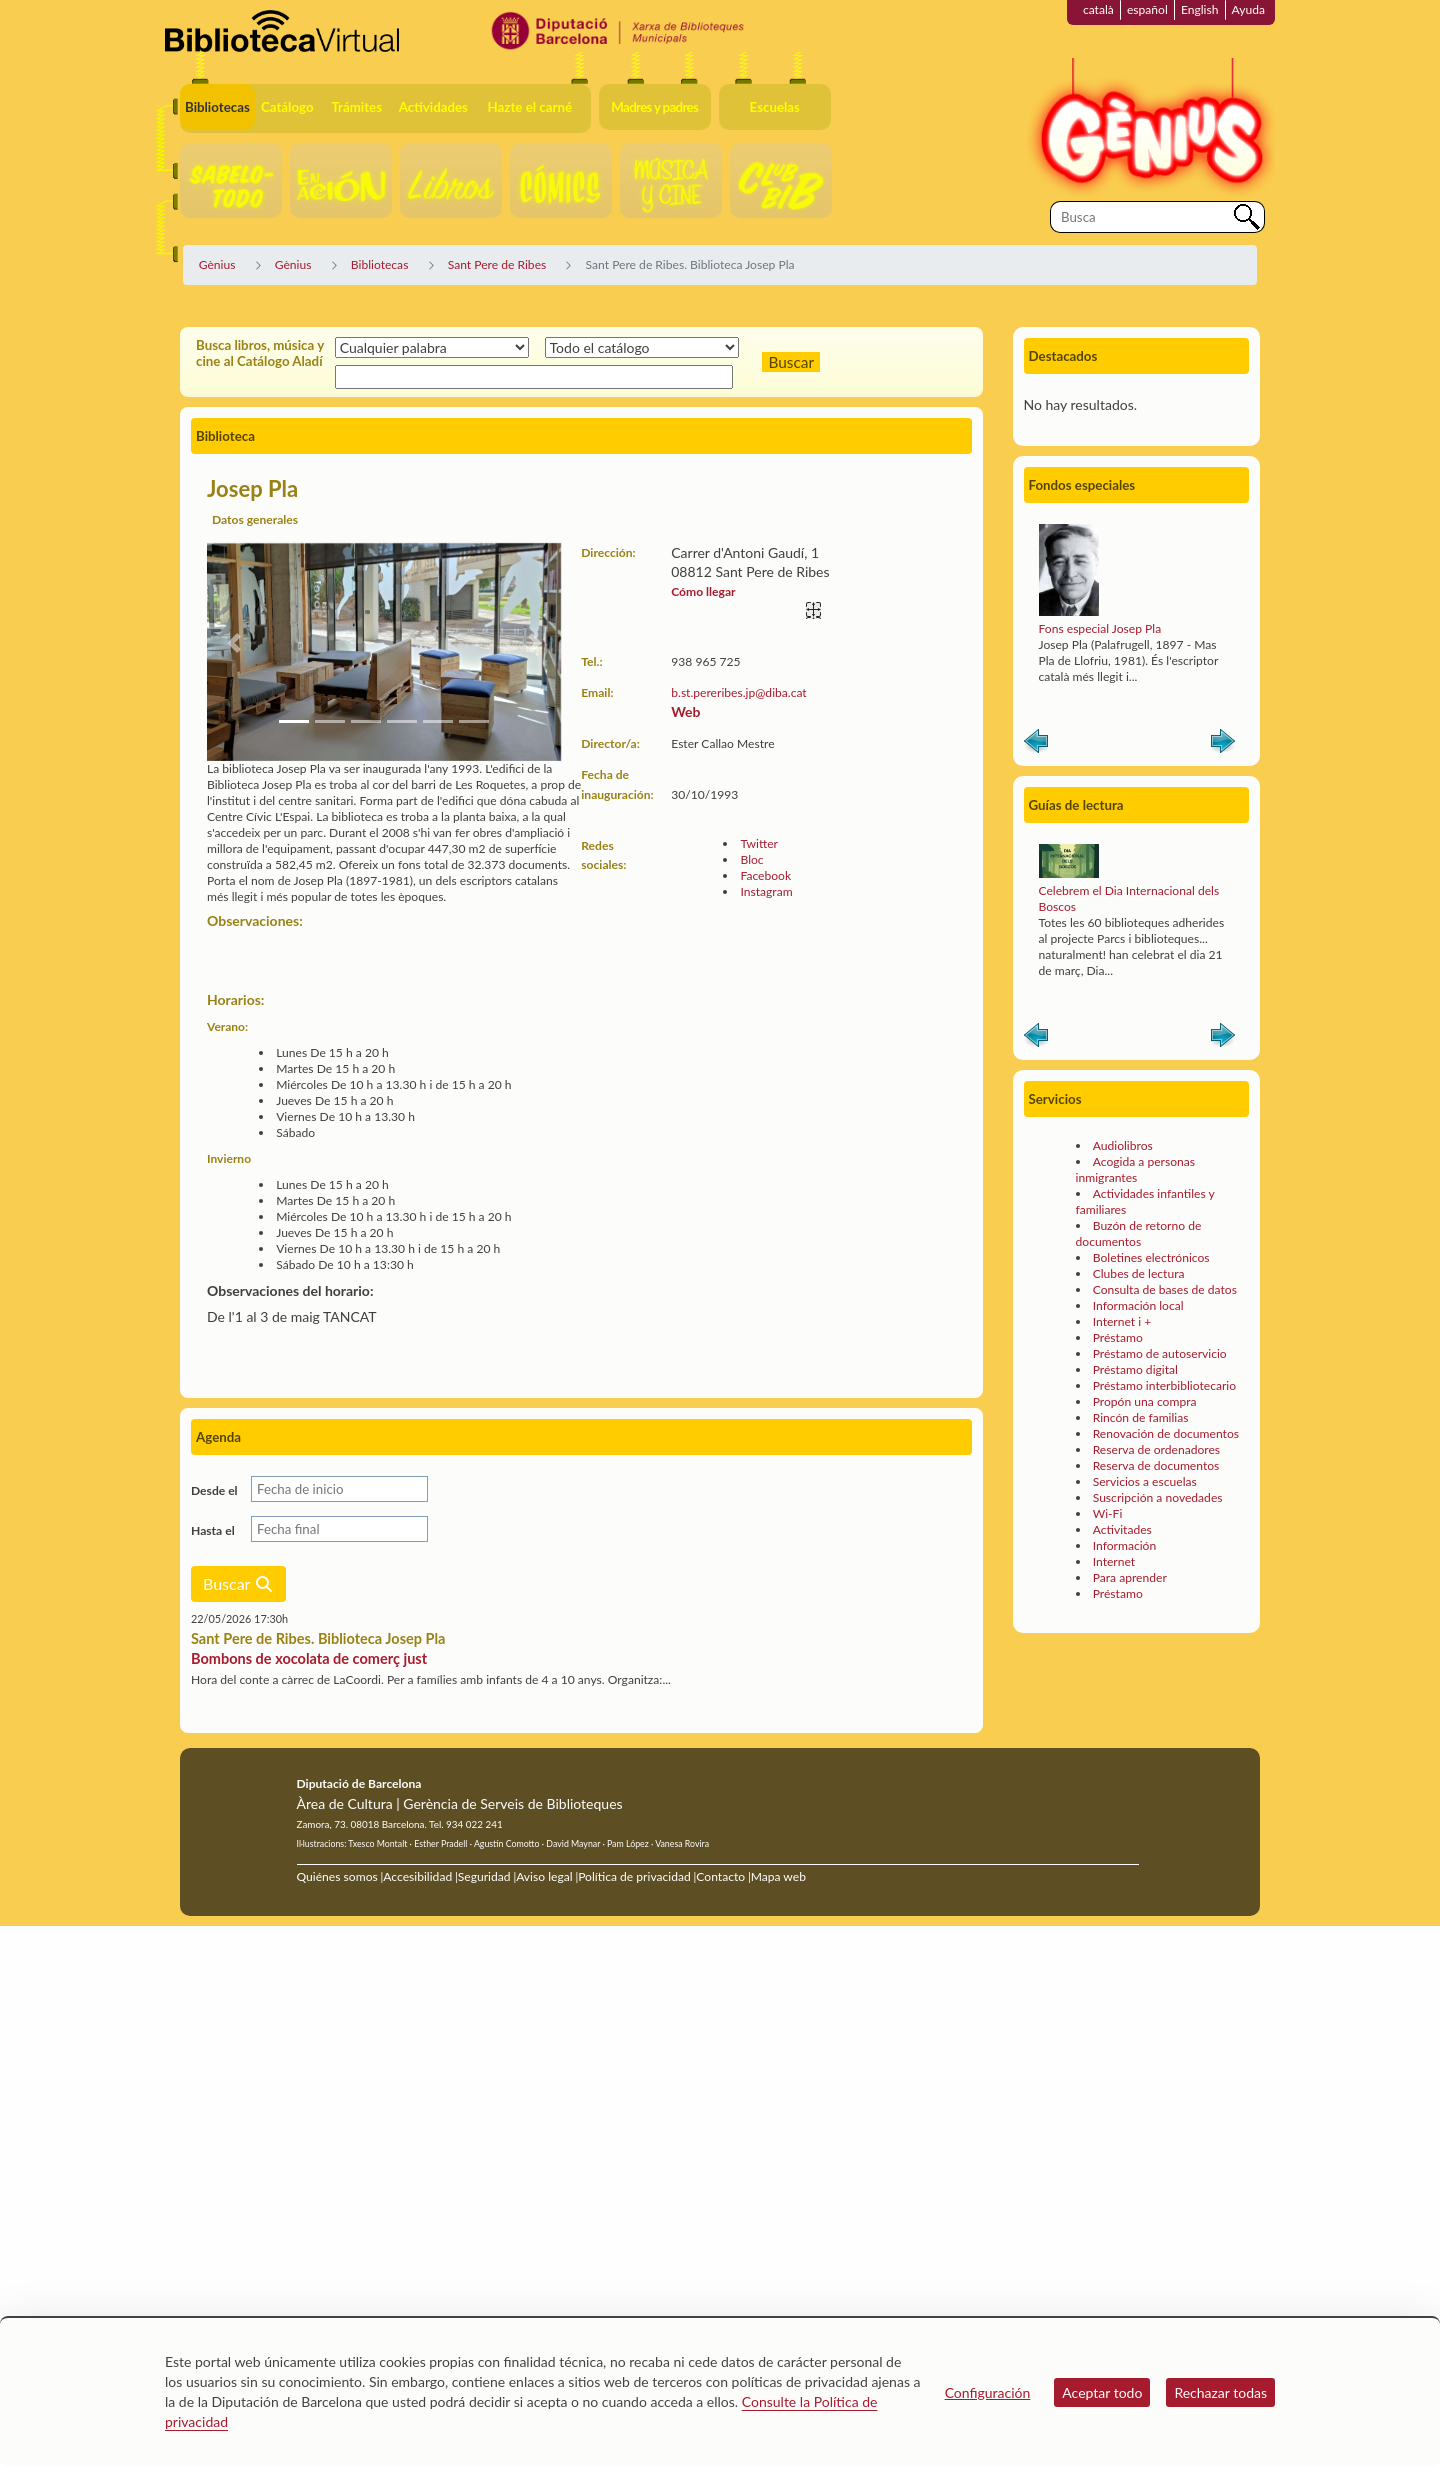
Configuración (988, 2392)
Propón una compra (1145, 1401)
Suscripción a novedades (1158, 1497)
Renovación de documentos (1166, 1433)
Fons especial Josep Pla (1100, 628)
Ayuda (1248, 9)
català (1098, 9)
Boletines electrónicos (1151, 1257)
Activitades (1122, 1529)
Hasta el (213, 1530)
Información (1125, 1545)
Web (685, 711)
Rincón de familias (1141, 1417)
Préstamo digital (1135, 1369)
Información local (1138, 1305)
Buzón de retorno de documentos (1139, 1233)
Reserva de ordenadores (1156, 1449)
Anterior (1036, 745)
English (1200, 9)
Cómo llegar (703, 591)
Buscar (238, 1583)
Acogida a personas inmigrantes (1135, 1169)
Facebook (765, 875)
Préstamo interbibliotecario (1164, 1385)
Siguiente (1223, 745)
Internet (1114, 1561)
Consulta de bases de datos (1165, 1289)
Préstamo (1118, 1337)
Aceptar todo (1102, 2392)
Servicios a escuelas (1145, 1481)
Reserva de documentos (1156, 1465)
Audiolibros (1123, 1145)
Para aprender (1130, 1577)
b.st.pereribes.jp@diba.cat (738, 692)
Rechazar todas (1220, 2392)
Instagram (766, 891)
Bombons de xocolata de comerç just (309, 1658)
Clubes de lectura (1139, 1273)
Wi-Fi (1108, 1513)
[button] (233, 643)
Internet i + (1122, 1321)
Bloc (751, 859)
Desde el (214, 1490)
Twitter (759, 843)
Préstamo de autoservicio (1160, 1353)
